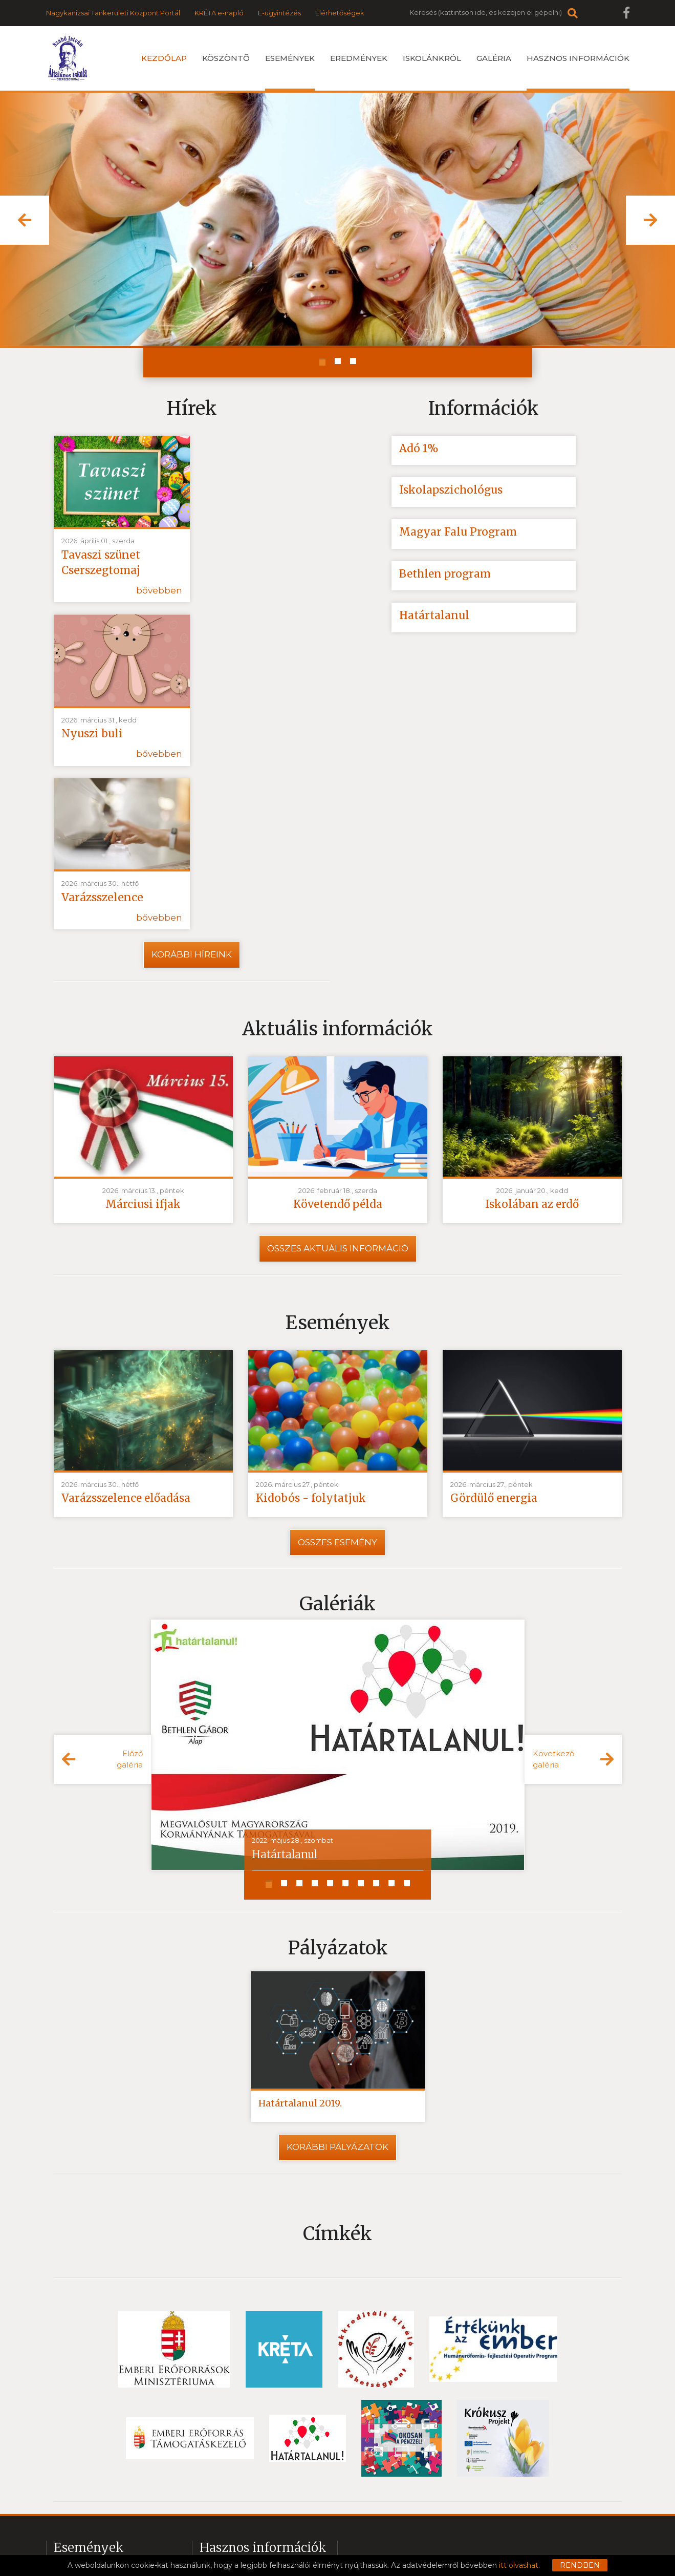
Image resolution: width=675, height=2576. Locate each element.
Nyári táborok (78, 2414)
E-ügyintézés (279, 13)
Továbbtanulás (79, 2450)
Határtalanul (434, 616)
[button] (24, 220)
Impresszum (385, 2537)
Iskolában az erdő (532, 1033)
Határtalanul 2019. (300, 1932)
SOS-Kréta (218, 2486)
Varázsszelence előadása (126, 1327)
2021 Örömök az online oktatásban (261, 2396)
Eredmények (358, 58)
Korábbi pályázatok (337, 1976)
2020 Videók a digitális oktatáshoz (260, 2468)
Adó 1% (419, 448)
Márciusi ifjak (143, 1033)
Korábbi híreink (191, 783)
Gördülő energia (494, 1327)
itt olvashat (518, 2565)
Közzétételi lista (452, 2537)
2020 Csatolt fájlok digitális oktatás (261, 2432)
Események (290, 72)
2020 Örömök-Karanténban (249, 2414)
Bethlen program (445, 574)
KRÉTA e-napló (219, 13)
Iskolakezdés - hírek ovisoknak (107, 2432)
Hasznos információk (578, 72)
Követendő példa (337, 1033)
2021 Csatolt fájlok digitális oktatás (260, 2450)
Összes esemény (337, 1371)
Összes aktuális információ (337, 1077)
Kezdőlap (164, 58)
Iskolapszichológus (451, 490)
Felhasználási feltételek (302, 2537)
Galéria (493, 58)
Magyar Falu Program (458, 532)
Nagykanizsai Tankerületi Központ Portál (113, 13)
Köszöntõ (226, 58)
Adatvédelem (216, 2537)
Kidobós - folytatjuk (311, 1327)
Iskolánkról (432, 58)
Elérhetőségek (339, 13)
